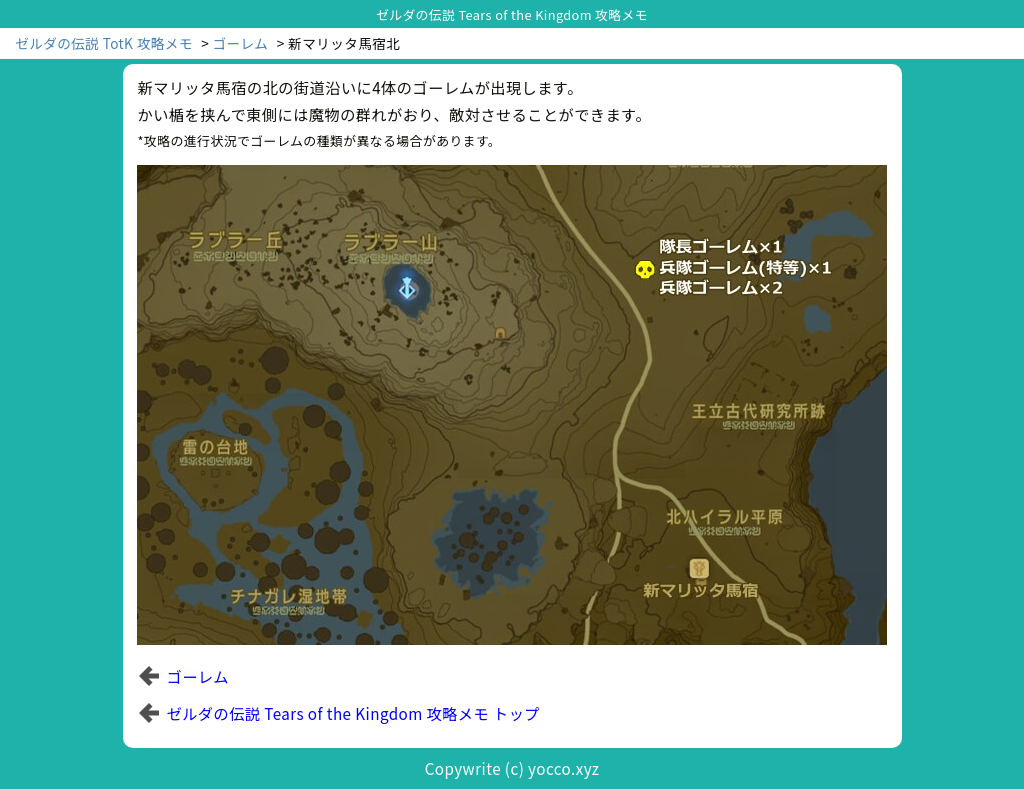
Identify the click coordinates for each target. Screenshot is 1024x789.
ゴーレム (241, 43)
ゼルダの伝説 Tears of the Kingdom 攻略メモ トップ (353, 713)
